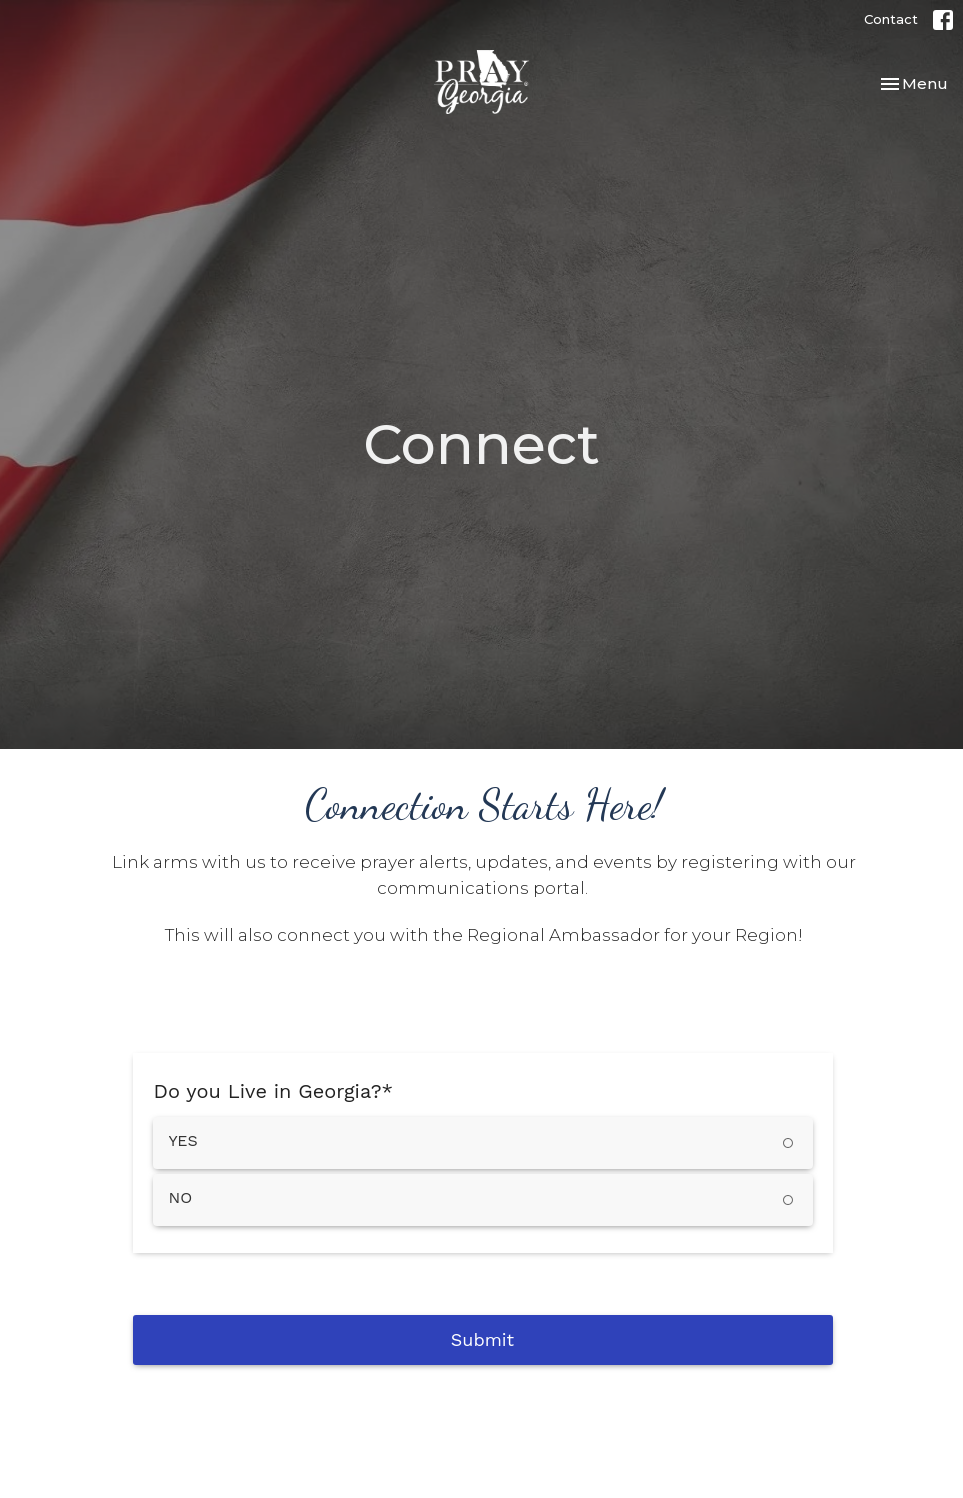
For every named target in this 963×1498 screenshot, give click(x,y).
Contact (891, 19)
